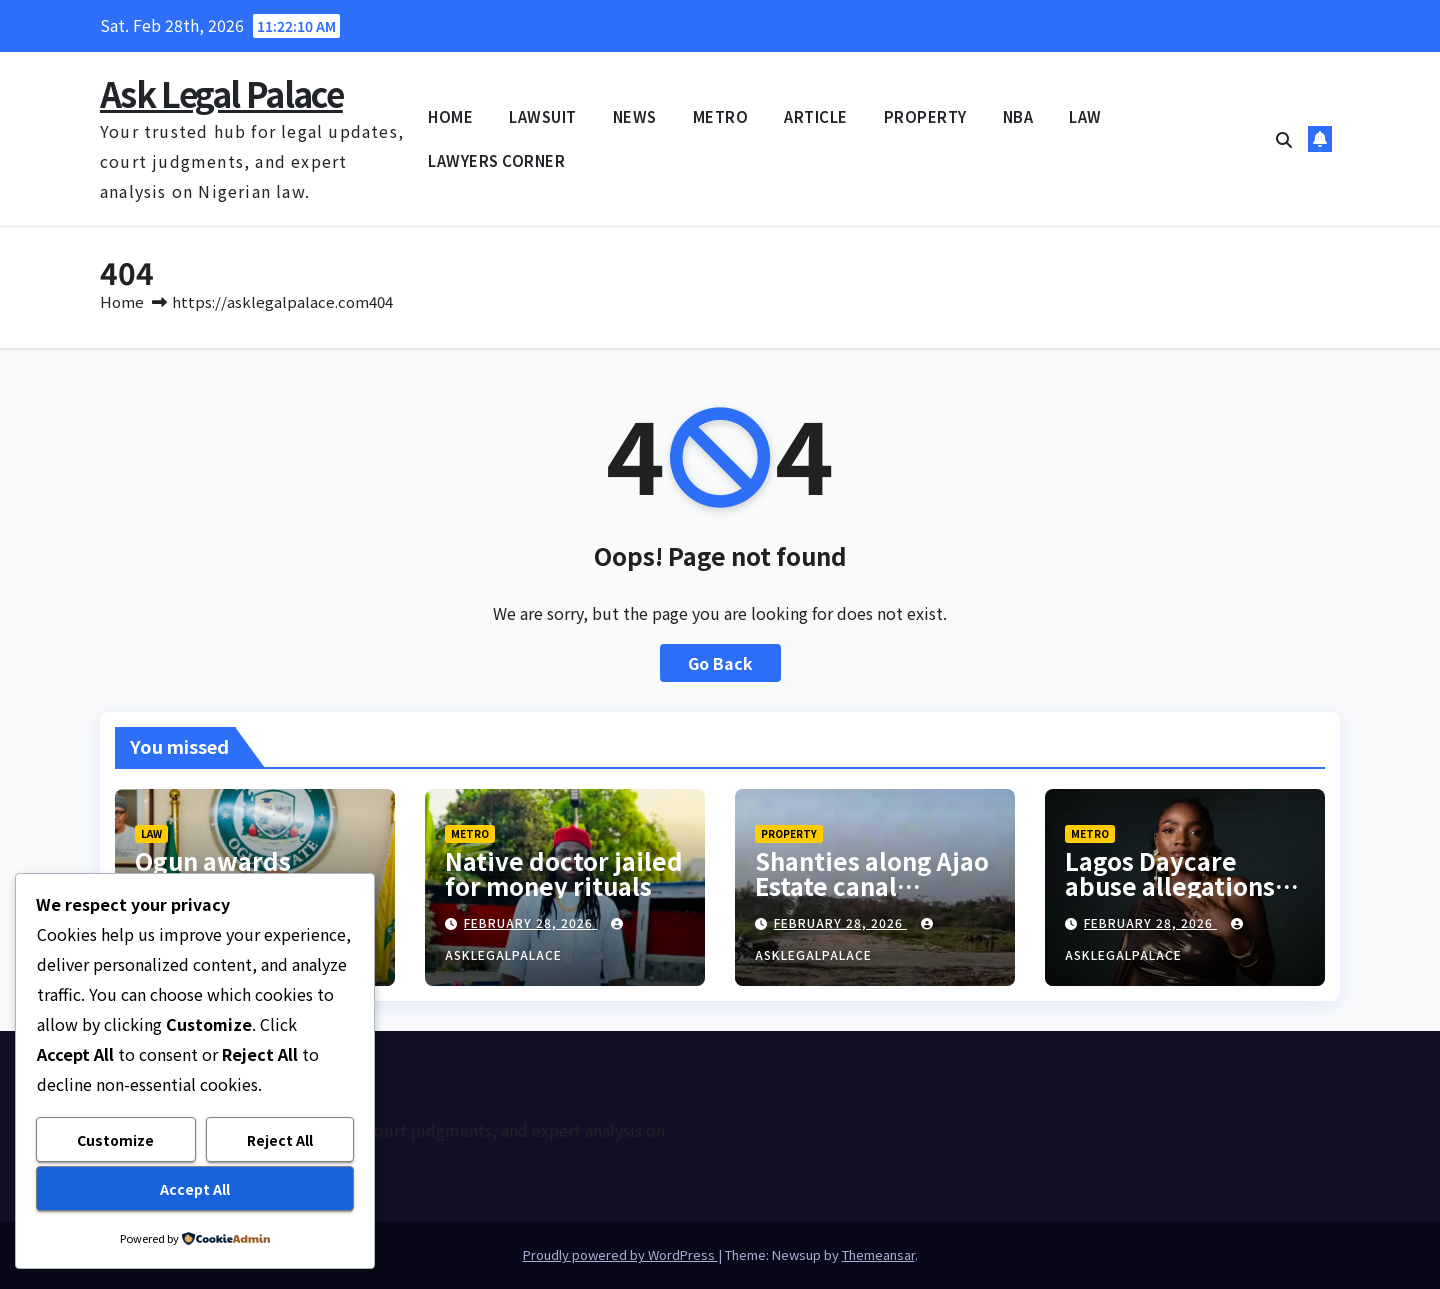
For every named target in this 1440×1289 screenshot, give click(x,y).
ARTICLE (816, 116)
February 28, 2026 (530, 922)
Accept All (195, 1189)
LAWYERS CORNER (496, 160)
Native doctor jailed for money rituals (564, 873)
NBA (1018, 116)
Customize (115, 1140)
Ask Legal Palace (221, 93)
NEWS (635, 116)
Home (122, 301)
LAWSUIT (543, 116)
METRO (721, 116)
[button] (1284, 139)
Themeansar (878, 1254)
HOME (450, 116)
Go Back (720, 663)
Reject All (280, 1140)
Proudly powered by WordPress (620, 1254)
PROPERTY (925, 116)
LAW (1085, 116)
